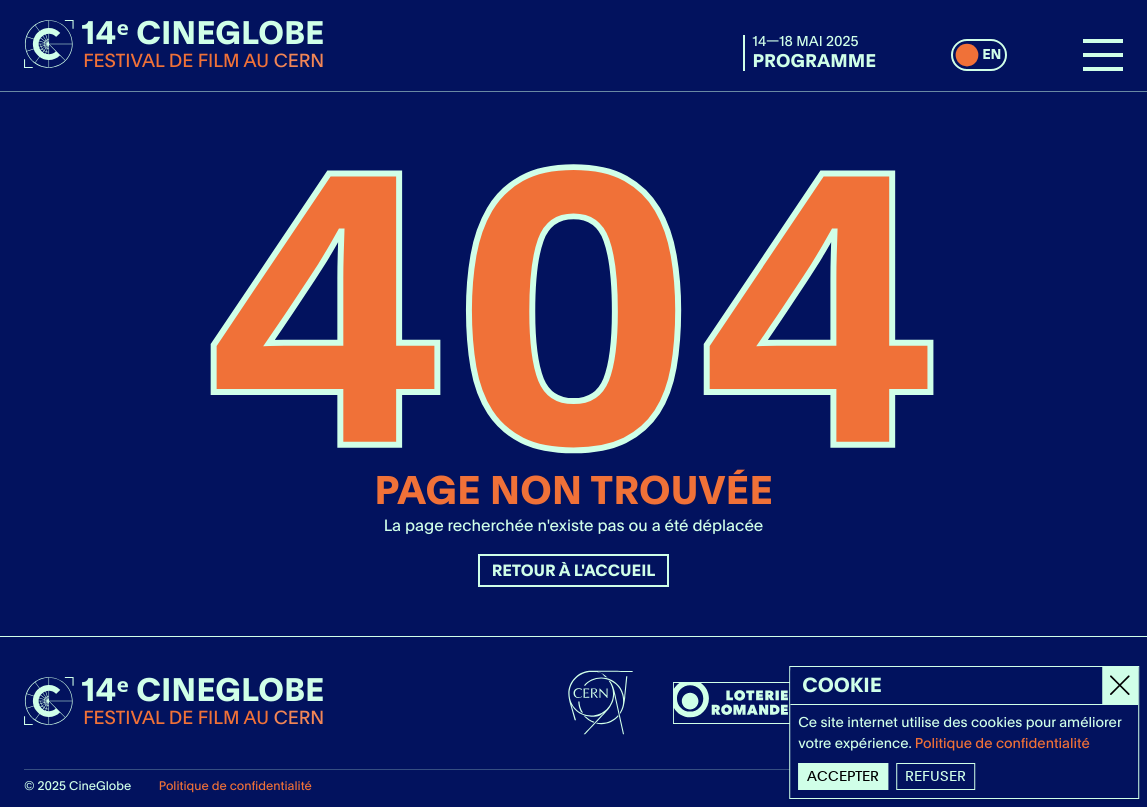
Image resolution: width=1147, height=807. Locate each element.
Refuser (936, 776)
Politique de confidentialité (235, 785)
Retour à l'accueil (574, 570)
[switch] (979, 55)
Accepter (844, 776)
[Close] (1121, 685)
